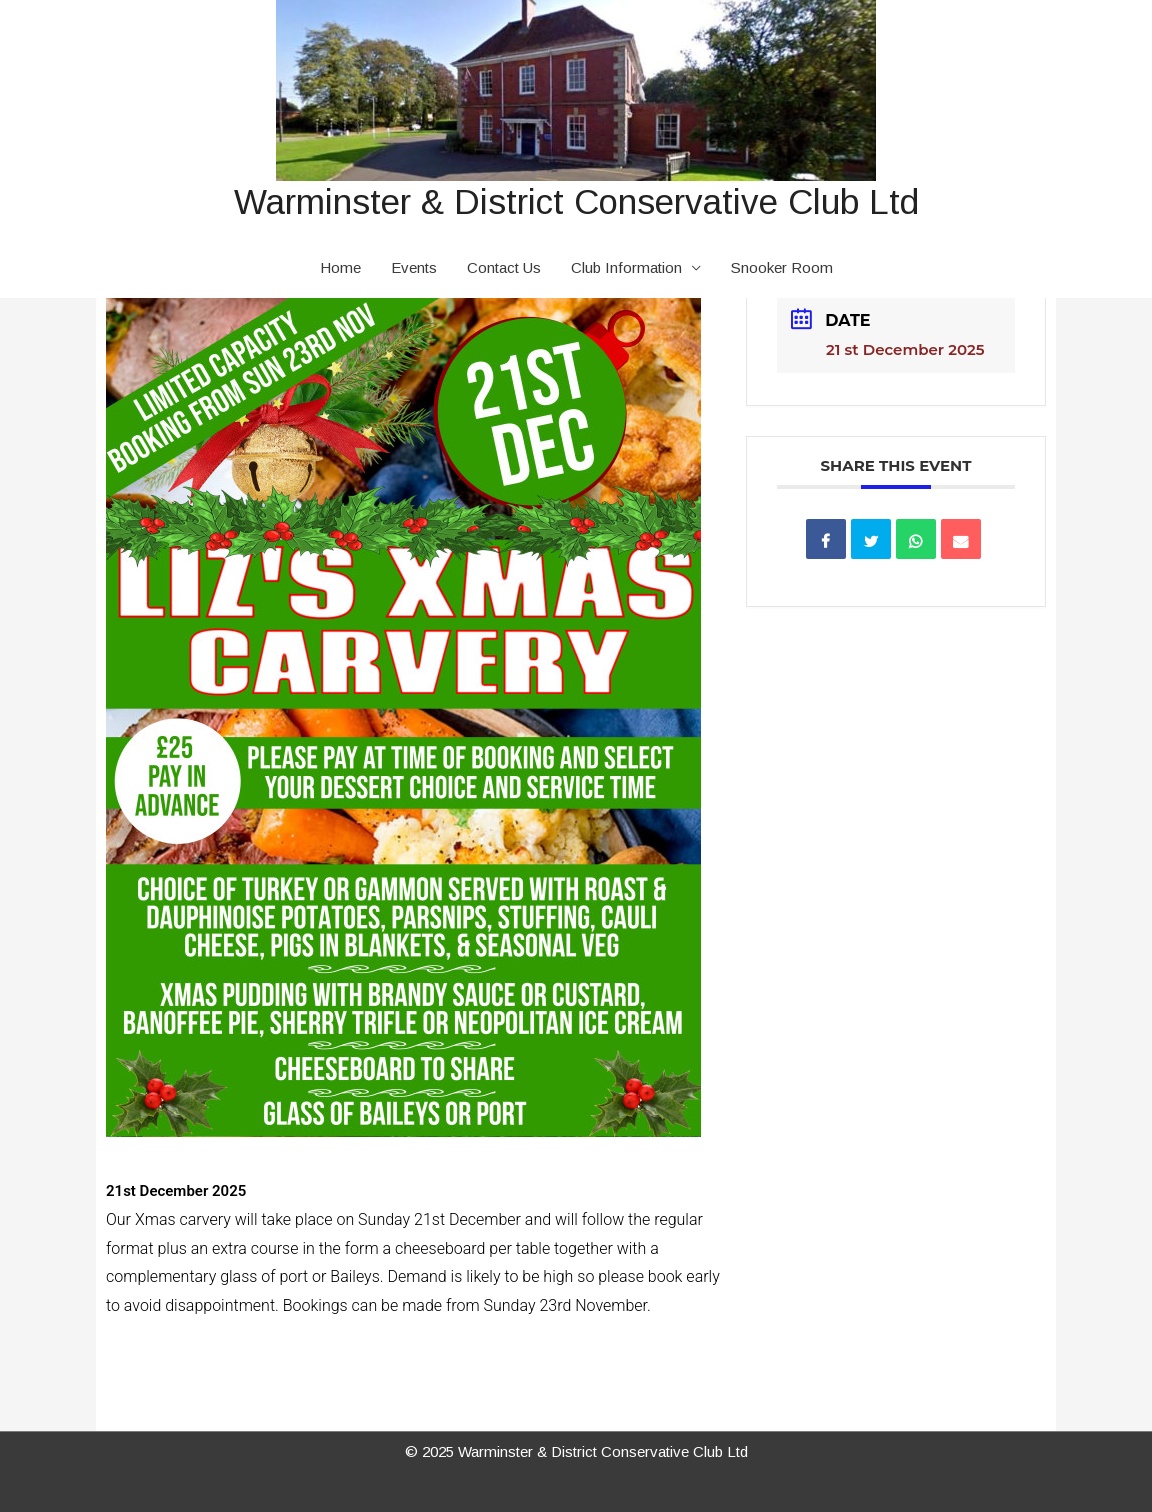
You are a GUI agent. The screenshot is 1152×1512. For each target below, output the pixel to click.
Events (414, 267)
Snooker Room (782, 267)
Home (340, 267)
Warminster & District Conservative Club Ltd (576, 201)
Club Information (626, 267)
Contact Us (504, 267)
